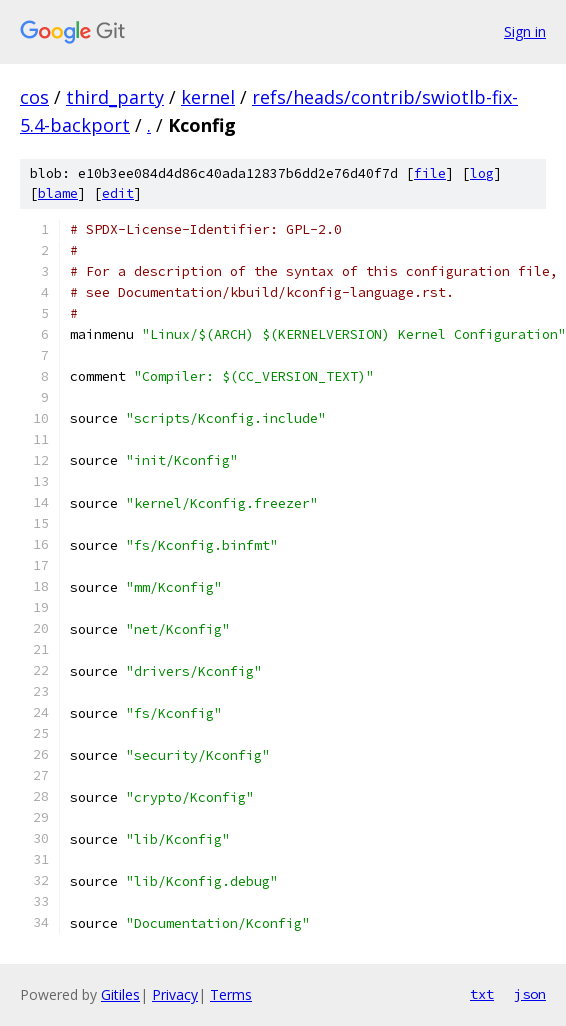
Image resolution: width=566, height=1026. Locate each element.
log (482, 173)
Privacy (175, 994)
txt (482, 994)
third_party (115, 97)
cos (34, 97)
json (530, 994)
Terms (231, 994)
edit (118, 193)
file (430, 173)
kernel (208, 97)
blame (58, 193)
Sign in (525, 31)
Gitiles (120, 994)
